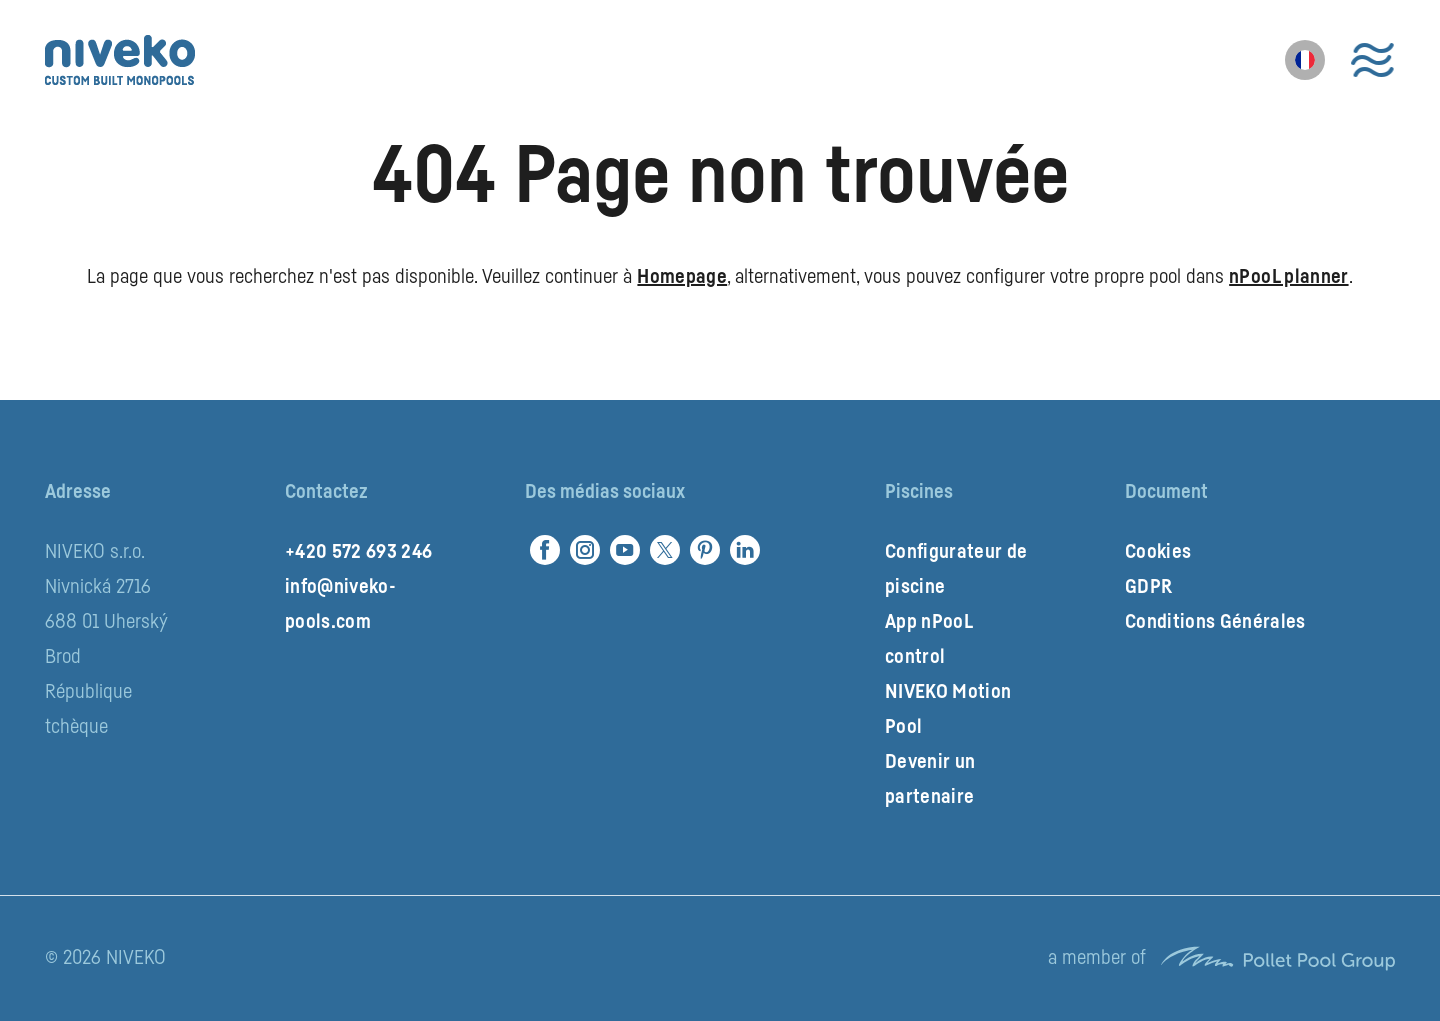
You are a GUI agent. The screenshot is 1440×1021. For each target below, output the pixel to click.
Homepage (682, 277)
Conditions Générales (1215, 622)
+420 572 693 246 (358, 552)
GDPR (1148, 587)
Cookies (1158, 552)
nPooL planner (1288, 277)
